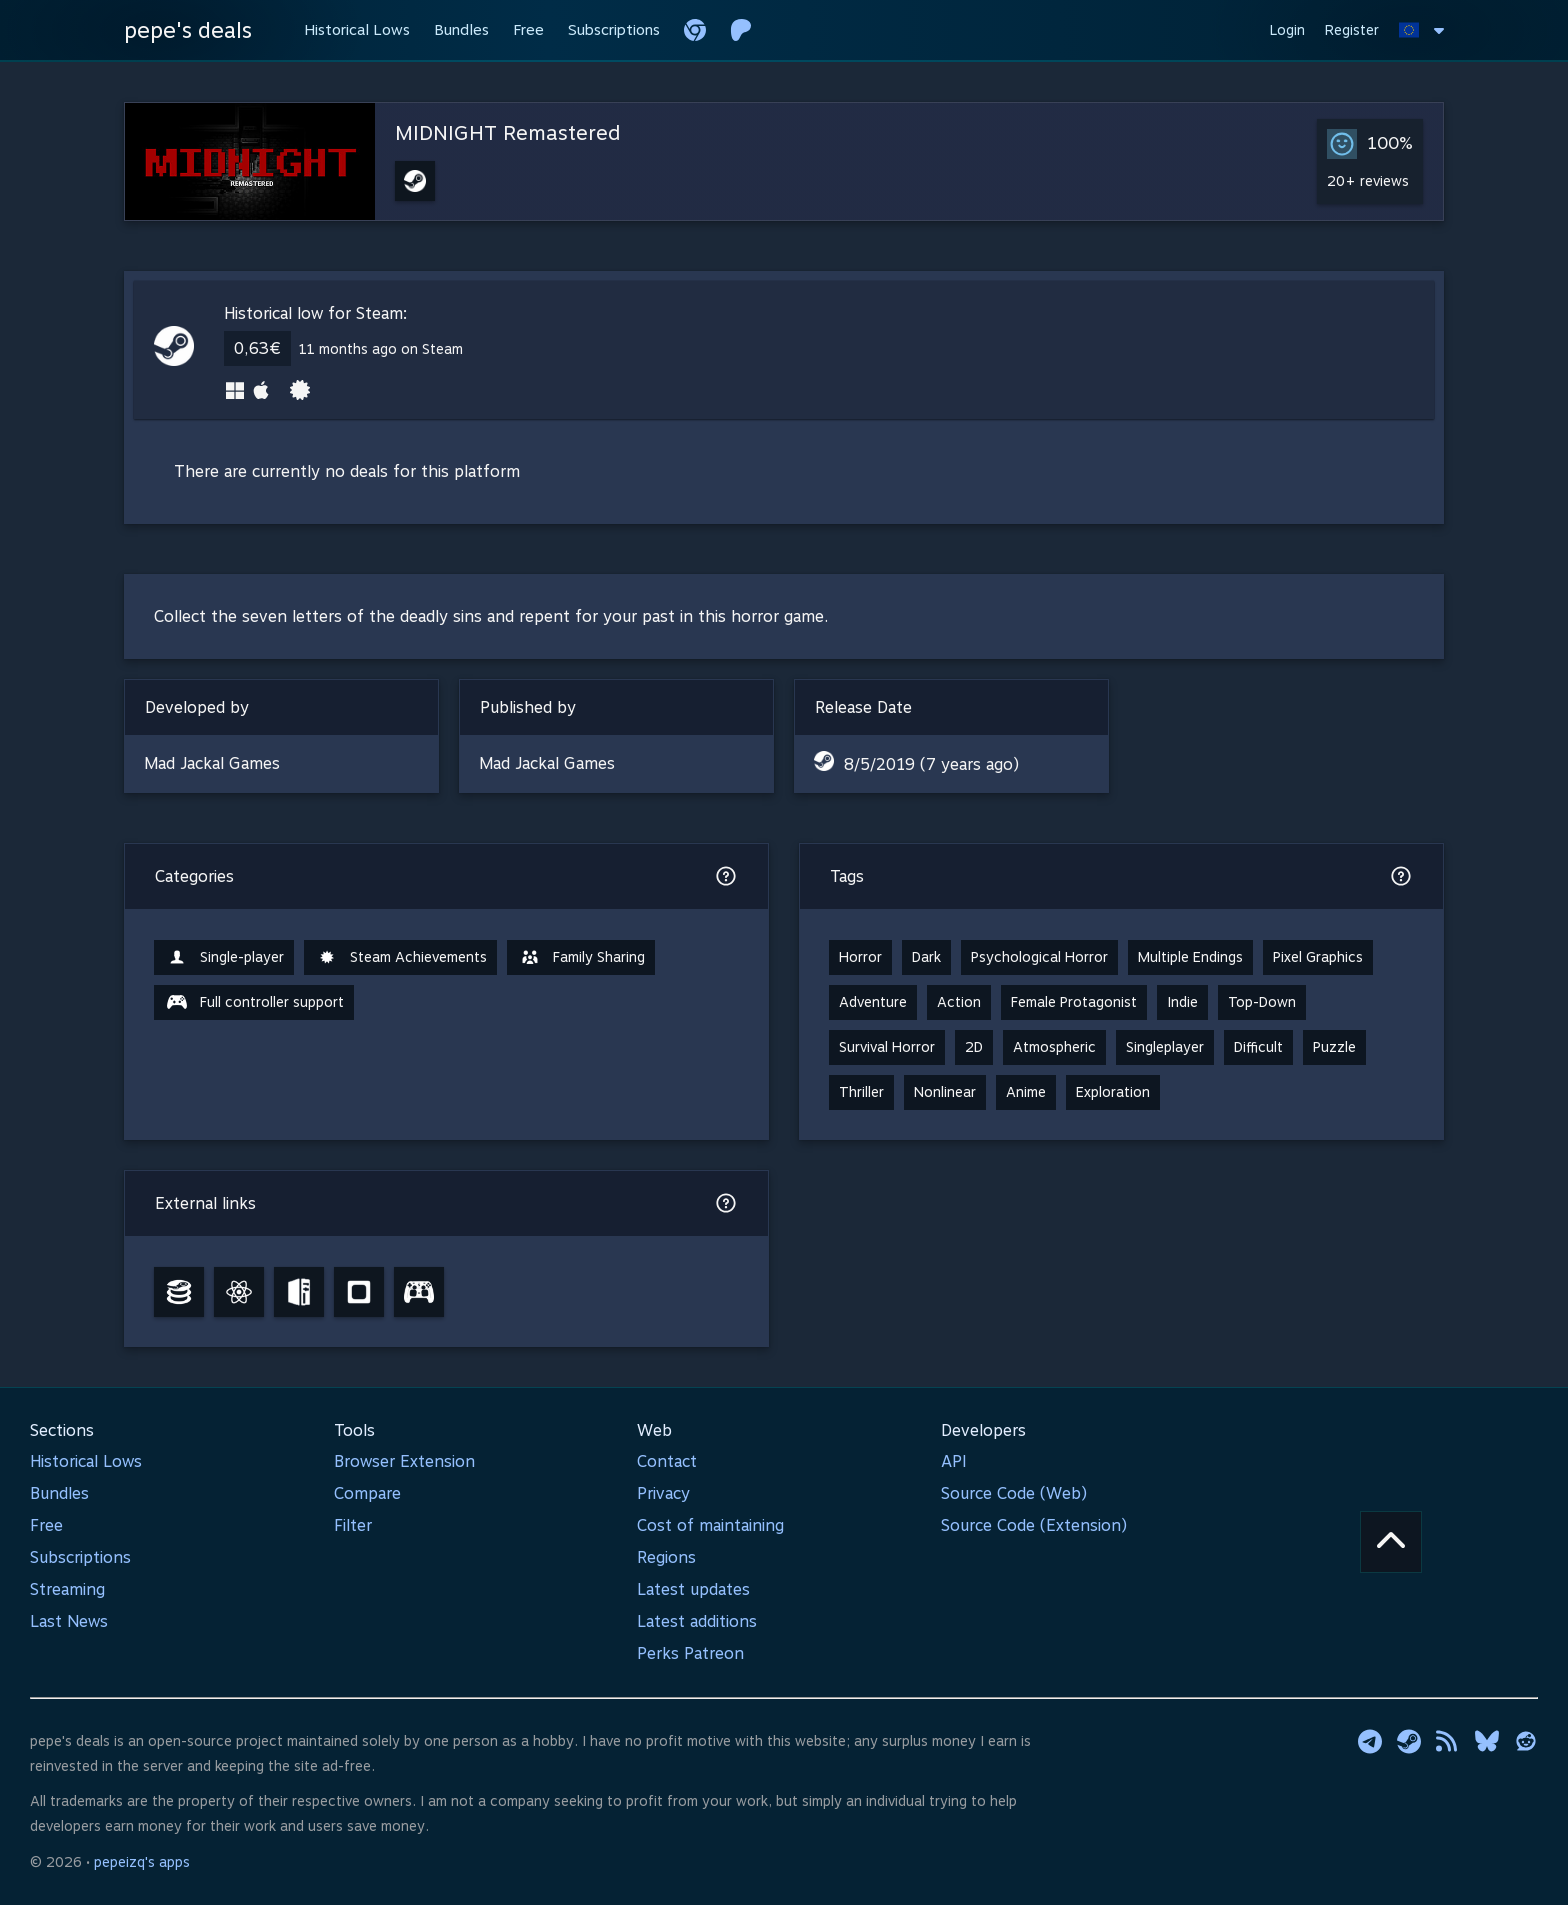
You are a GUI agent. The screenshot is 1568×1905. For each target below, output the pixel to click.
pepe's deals (188, 30)
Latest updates (693, 1589)
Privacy (663, 1493)
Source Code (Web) (1014, 1493)
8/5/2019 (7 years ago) (931, 764)
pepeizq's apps (142, 1862)
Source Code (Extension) (1034, 1525)
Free (46, 1525)
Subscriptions (80, 1557)
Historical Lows (86, 1461)
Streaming (67, 1589)
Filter (353, 1525)
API (954, 1461)
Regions (666, 1557)
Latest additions (697, 1621)
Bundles (59, 1493)
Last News (69, 1621)
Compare (367, 1493)
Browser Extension (404, 1461)
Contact (667, 1461)
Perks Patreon (690, 1653)
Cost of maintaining (710, 1525)
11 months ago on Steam (381, 349)
